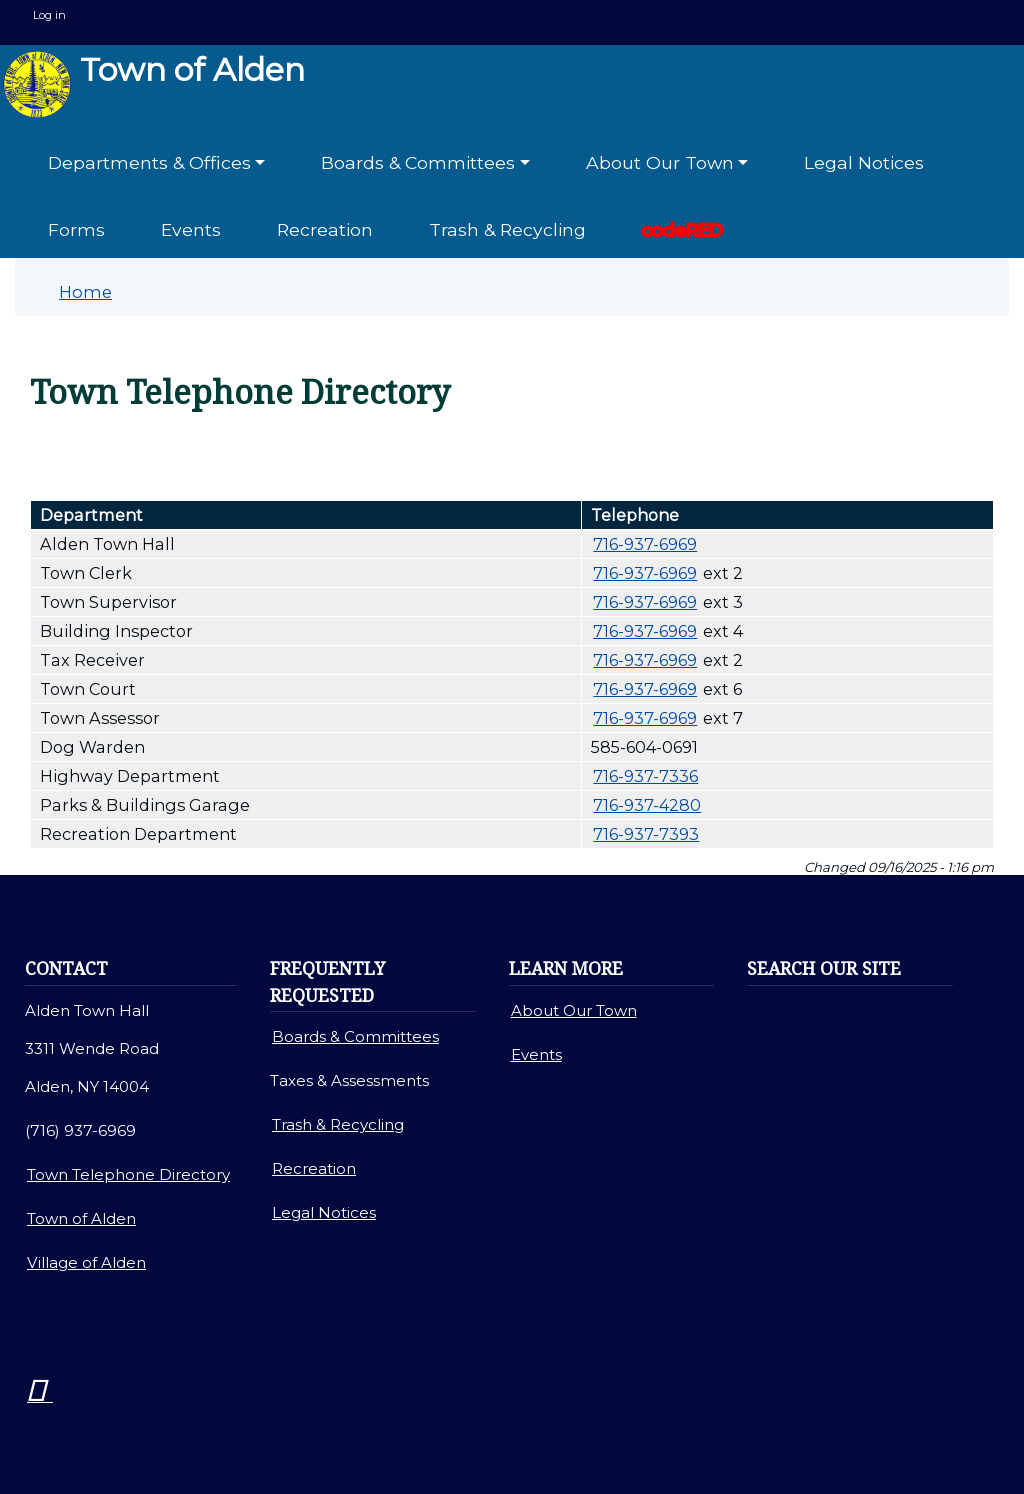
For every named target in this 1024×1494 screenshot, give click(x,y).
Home (85, 292)
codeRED (682, 229)
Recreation (325, 229)
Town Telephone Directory (128, 1174)
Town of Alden (153, 84)
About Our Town (574, 1010)
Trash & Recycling (507, 229)
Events (191, 229)
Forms (76, 229)
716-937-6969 (645, 544)
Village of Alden (86, 1262)
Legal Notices (864, 162)
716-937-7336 (645, 776)
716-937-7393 (646, 834)
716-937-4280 (647, 805)
